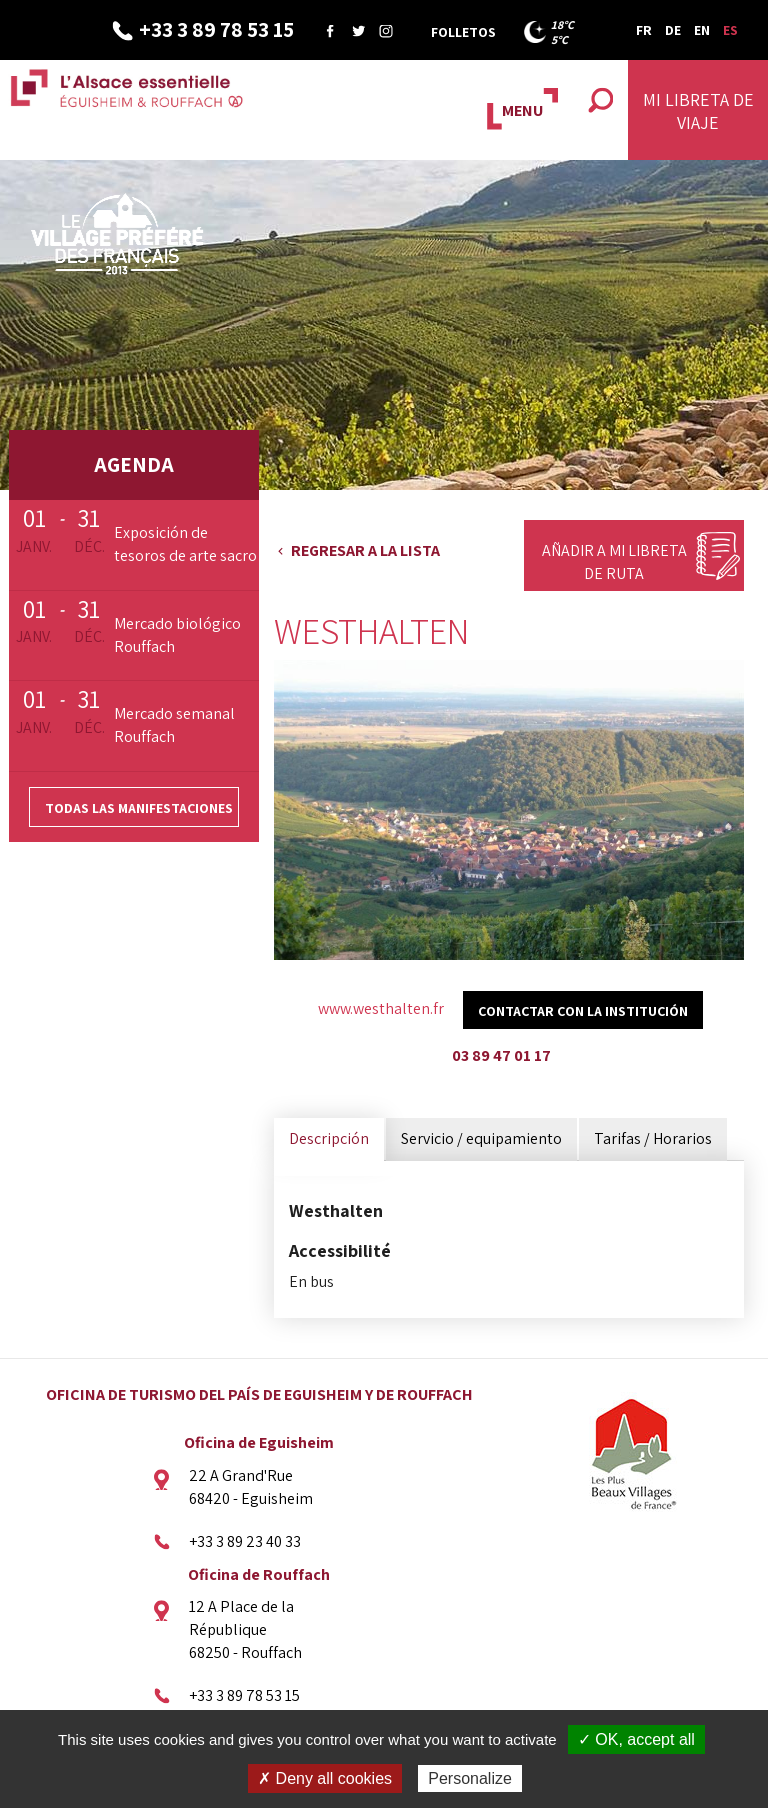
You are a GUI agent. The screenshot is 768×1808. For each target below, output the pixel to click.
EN (702, 30)
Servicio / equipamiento (481, 1138)
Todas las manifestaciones (139, 808)
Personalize (470, 1778)
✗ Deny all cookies (325, 1778)
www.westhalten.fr (381, 1008)
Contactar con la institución (583, 1011)
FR (644, 30)
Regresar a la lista (365, 550)
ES (730, 30)
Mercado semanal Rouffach (174, 725)
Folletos (463, 32)
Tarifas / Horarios (653, 1138)
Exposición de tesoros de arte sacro (185, 544)
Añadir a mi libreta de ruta (614, 562)
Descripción (329, 1138)
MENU (522, 110)
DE (673, 30)
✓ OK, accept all (636, 1739)
